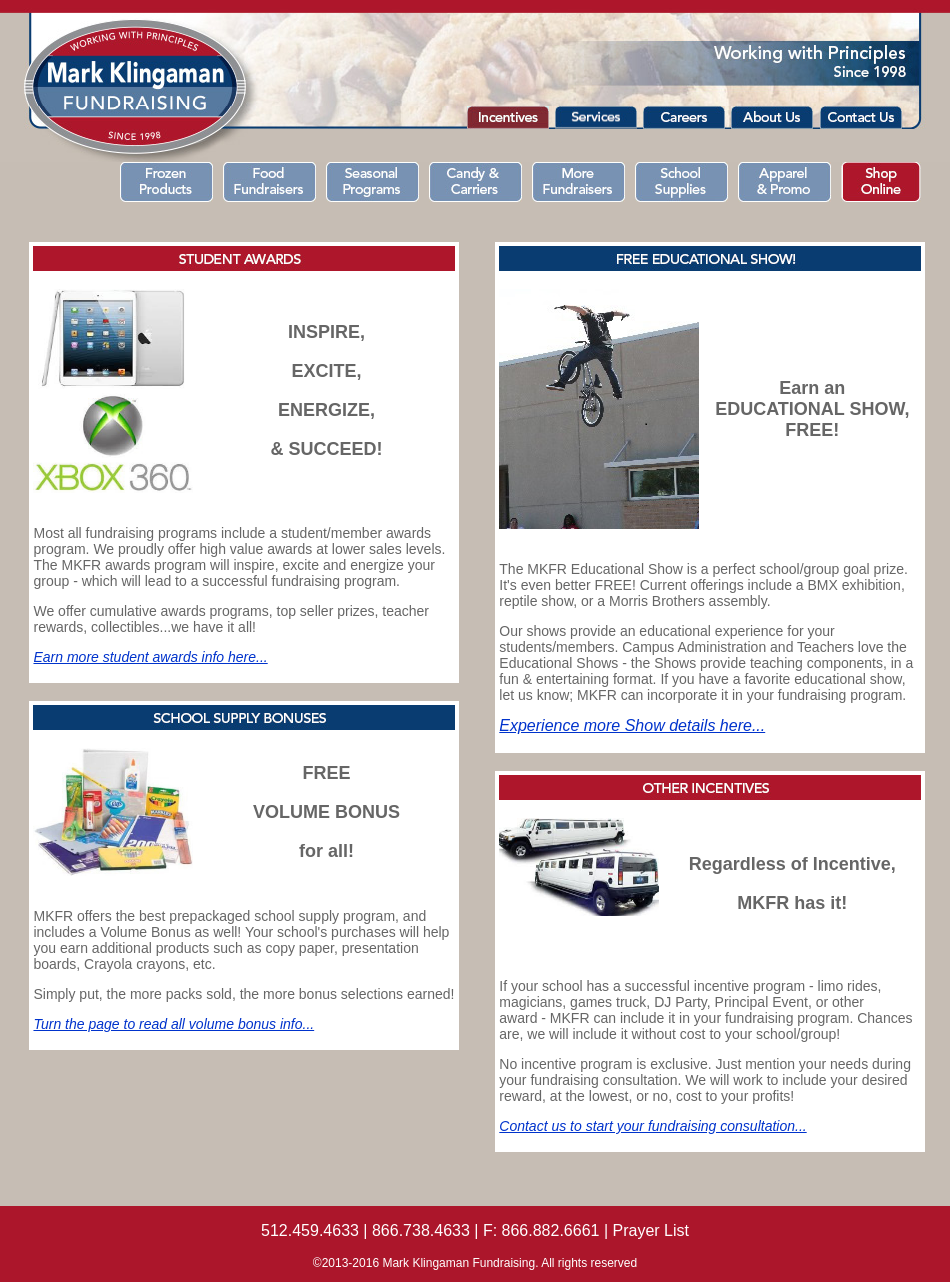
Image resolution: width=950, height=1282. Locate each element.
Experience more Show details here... (632, 725)
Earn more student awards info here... (150, 657)
